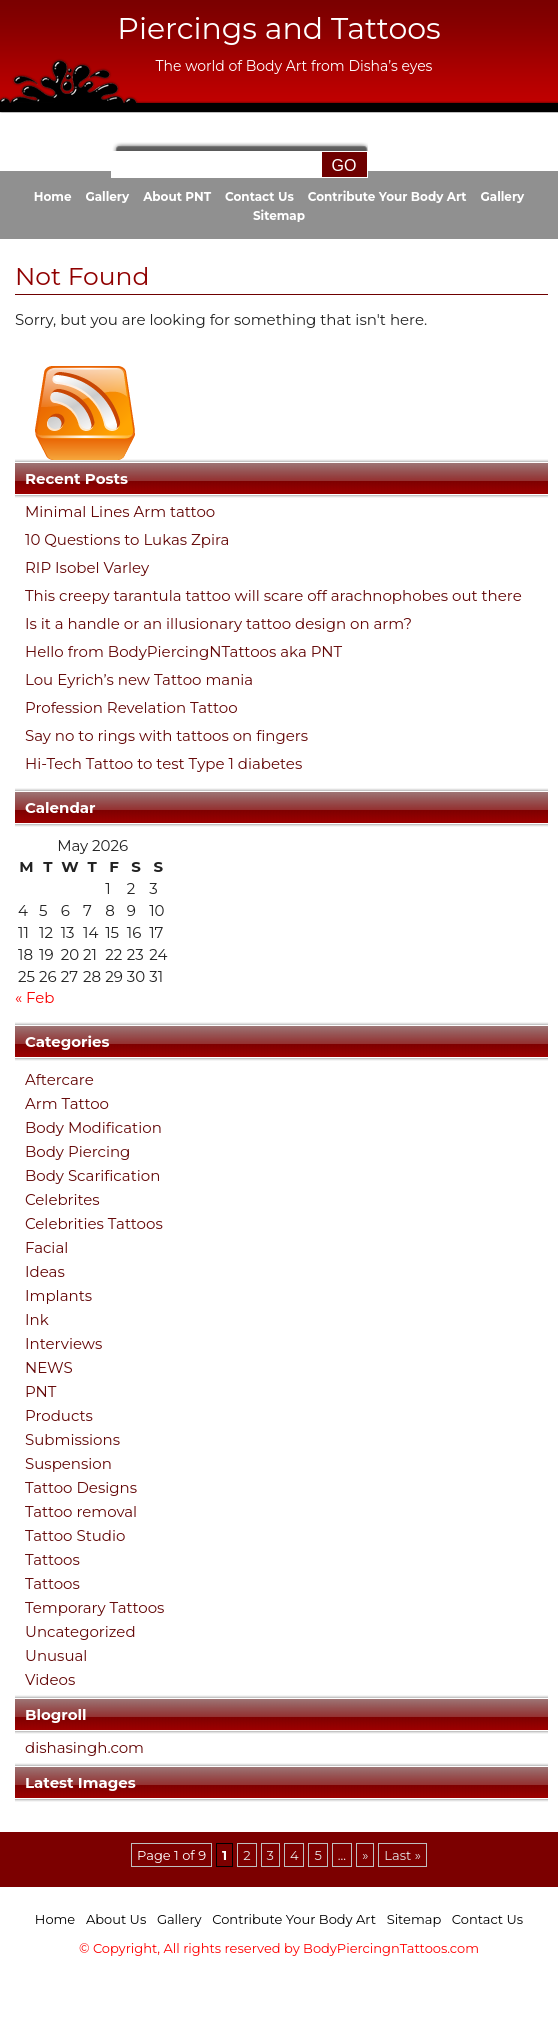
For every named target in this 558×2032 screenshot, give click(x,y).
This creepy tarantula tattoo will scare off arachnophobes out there (273, 596)
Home (53, 196)
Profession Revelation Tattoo (131, 708)
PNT (40, 1391)
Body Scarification (92, 1175)
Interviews (63, 1343)
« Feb (35, 997)
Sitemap (279, 215)
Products (59, 1415)
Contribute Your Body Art (387, 196)
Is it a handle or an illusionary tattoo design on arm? (218, 624)
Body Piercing (77, 1151)
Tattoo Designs (81, 1487)
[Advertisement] (279, 1999)
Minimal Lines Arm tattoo (120, 512)
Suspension (68, 1463)
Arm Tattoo (67, 1103)
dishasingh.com (84, 1747)
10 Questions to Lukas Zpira (127, 540)
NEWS (49, 1367)
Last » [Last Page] (402, 1855)
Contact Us (259, 196)
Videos (50, 1679)
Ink (37, 1319)
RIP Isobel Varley (87, 568)
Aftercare (59, 1079)
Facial (46, 1247)
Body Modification (93, 1127)
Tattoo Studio (75, 1535)
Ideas (45, 1271)
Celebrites (62, 1199)
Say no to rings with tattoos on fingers (166, 736)
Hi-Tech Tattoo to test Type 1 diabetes (163, 764)
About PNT (177, 196)
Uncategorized (80, 1631)
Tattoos (52, 1559)
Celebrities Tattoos (94, 1223)
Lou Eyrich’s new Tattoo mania (139, 680)
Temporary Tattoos (94, 1607)
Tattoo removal (81, 1511)
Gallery (107, 196)
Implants (58, 1295)
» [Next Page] (365, 1855)
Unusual (56, 1655)
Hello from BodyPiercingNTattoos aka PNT (183, 652)
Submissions (72, 1439)
